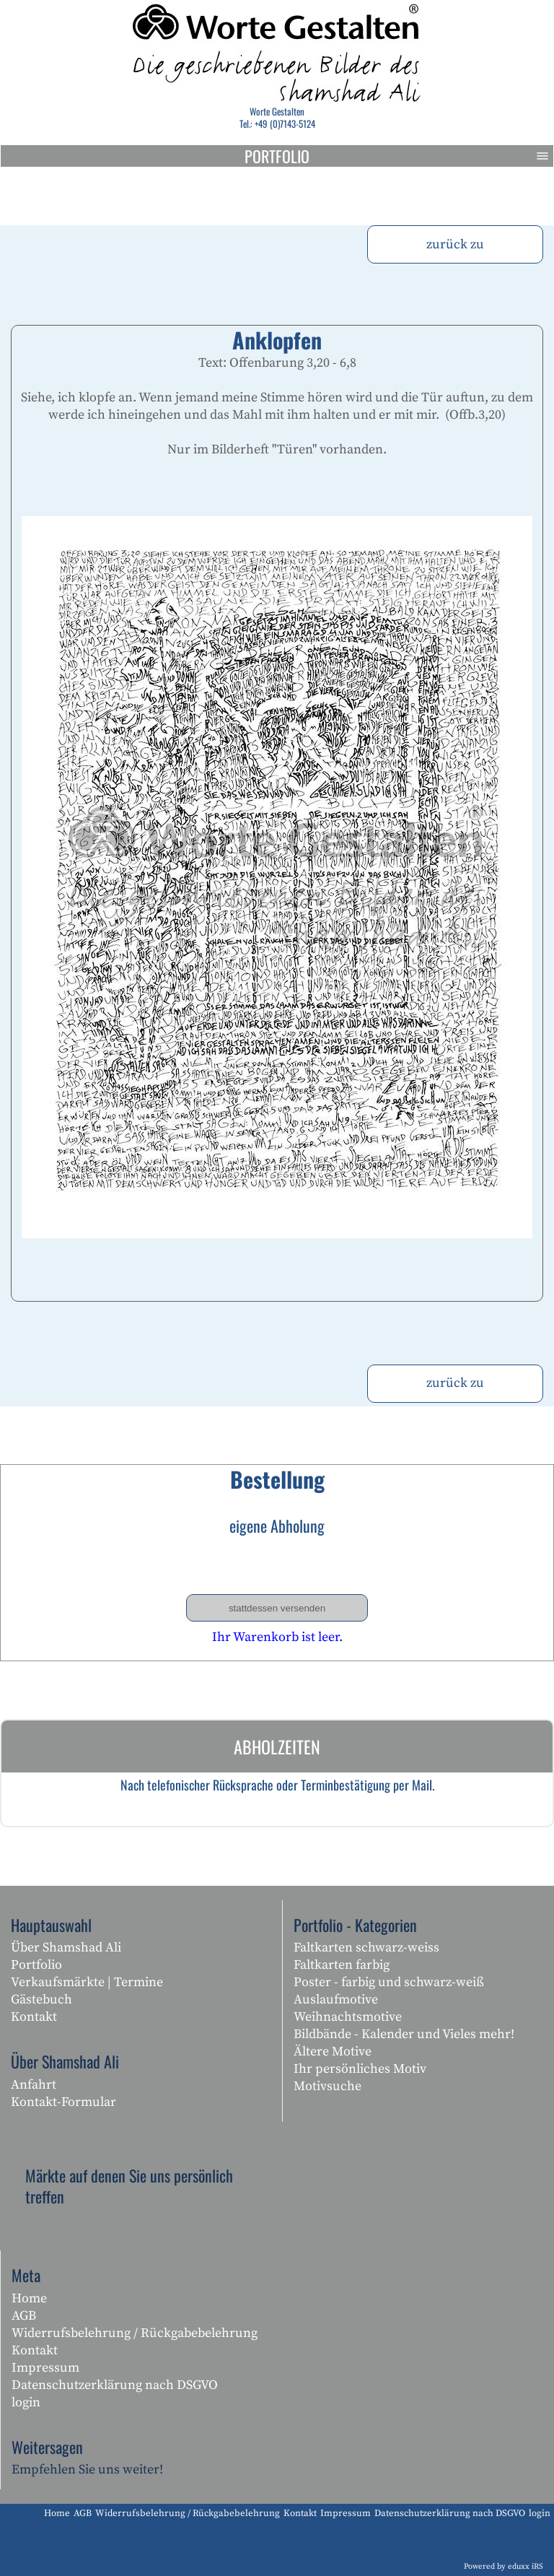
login (26, 2402)
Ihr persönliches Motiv (360, 2069)
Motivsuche (327, 2086)
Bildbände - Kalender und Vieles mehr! (404, 2034)
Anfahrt (33, 2084)
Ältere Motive (332, 2051)
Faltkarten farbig (342, 1965)
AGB (24, 2315)
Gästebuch (41, 1999)
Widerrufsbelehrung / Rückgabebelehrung (135, 2333)
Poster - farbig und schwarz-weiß (389, 1982)
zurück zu (455, 244)
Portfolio (399, 155)
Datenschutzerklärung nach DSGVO (115, 2385)
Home (29, 2298)
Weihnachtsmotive (348, 2017)
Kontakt (34, 2017)
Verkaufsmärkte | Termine (87, 1982)
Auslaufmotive (336, 1999)
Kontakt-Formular (63, 2102)
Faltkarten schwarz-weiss (366, 1947)
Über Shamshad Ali (66, 1947)
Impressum (45, 2367)
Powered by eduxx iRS (503, 2567)
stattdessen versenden (277, 1608)
